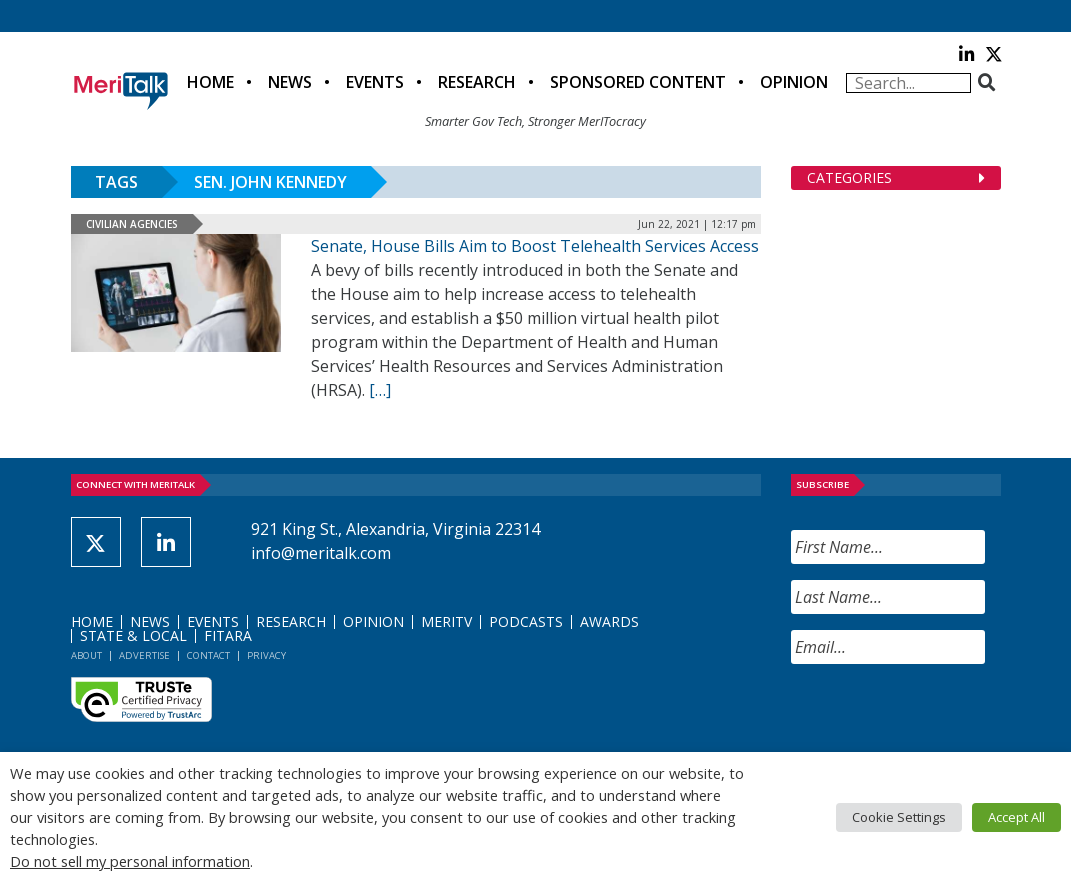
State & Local (133, 635)
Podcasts (526, 621)
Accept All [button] (1016, 817)
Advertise (144, 655)
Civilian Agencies (132, 224)
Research (477, 82)
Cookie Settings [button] (899, 817)
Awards (609, 621)
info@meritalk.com (321, 553)
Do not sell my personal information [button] (130, 861)
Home (210, 82)
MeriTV (446, 621)
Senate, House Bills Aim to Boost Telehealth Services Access (535, 246)
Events (375, 82)
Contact (208, 655)
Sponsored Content (638, 82)
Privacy (266, 655)
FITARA (228, 635)
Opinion (794, 82)
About (86, 655)
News (290, 82)
